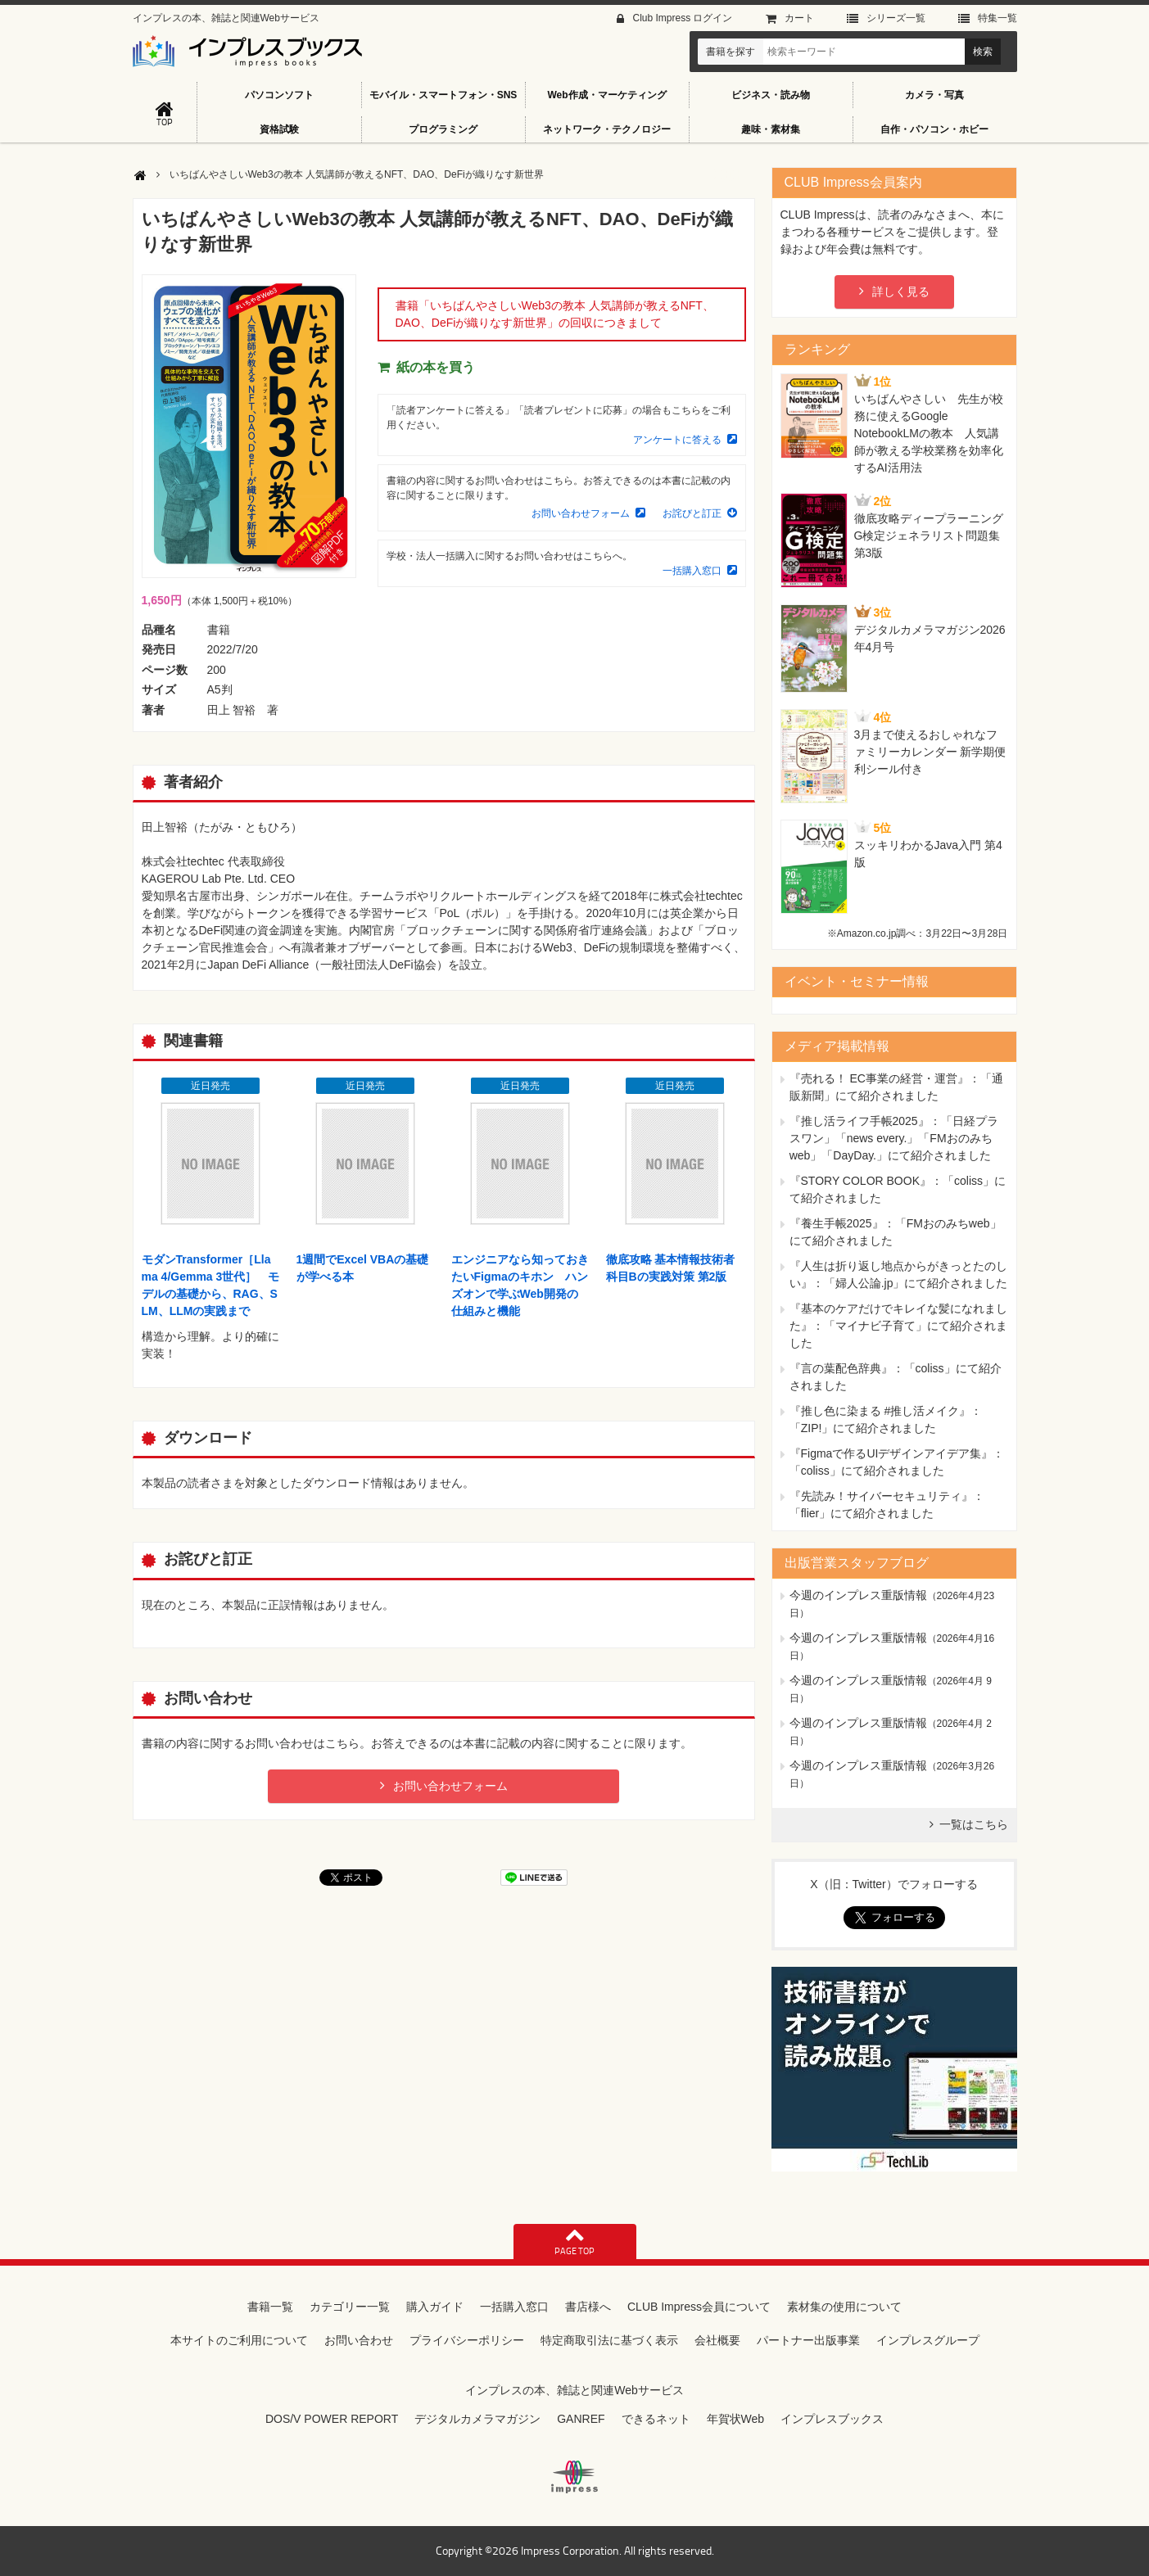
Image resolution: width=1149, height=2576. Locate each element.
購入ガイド (435, 2306)
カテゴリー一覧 (350, 2306)
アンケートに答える (677, 439)
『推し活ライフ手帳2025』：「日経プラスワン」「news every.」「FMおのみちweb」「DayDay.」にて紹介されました (893, 1138)
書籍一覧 (270, 2306)
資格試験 (279, 129)
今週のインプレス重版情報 (858, 1595)
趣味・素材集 (770, 129)
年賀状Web (736, 2418)
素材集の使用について (844, 2306)
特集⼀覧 (997, 18)
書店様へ (588, 2306)
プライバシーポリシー (466, 2340)
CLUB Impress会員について (699, 2306)
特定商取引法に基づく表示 (609, 2340)
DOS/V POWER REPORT (331, 2418)
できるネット (656, 2418)
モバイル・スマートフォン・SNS (443, 95)
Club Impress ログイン (682, 18)
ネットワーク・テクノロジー (607, 129)
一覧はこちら (973, 1824)
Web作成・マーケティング (606, 95)
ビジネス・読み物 (770, 95)
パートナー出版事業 (808, 2340)
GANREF (580, 2418)
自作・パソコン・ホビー (934, 129)
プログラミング (443, 129)
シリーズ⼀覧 (895, 18)
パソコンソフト (279, 95)
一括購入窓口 (692, 570)
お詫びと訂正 (692, 513)
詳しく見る (901, 291)
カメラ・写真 (934, 95)
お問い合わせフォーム (581, 513)
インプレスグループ (927, 2340)
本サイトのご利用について (239, 2340)
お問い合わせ (358, 2340)
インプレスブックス (832, 2418)
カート (799, 18)
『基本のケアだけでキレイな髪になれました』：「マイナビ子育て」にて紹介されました (898, 1325)
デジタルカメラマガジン (477, 2418)
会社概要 (717, 2340)
